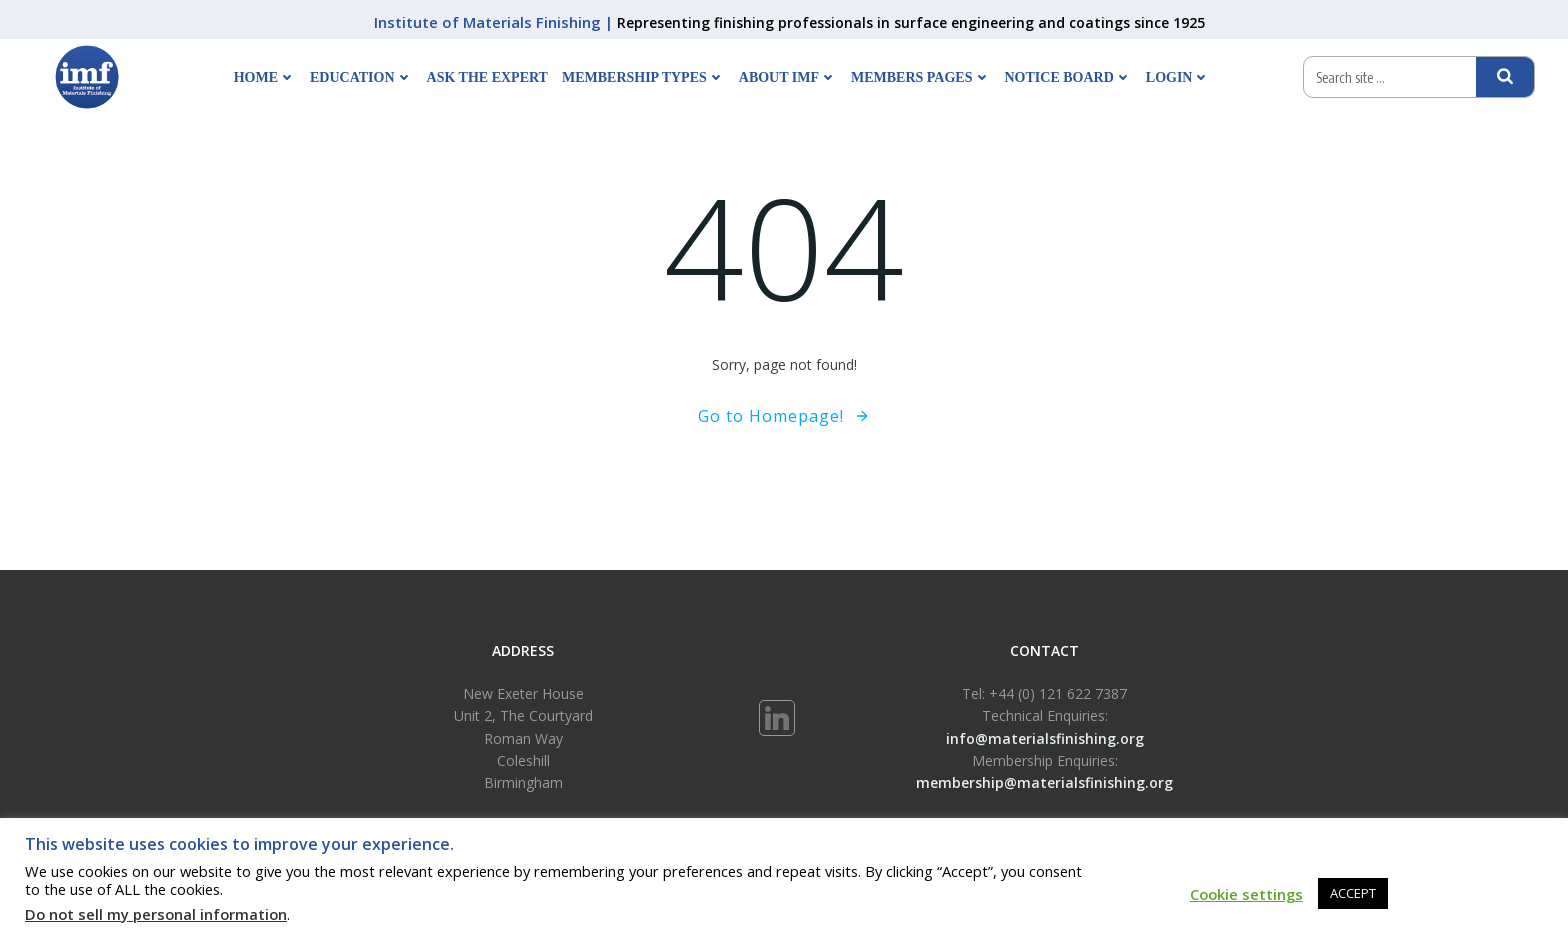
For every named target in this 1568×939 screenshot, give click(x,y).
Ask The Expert (487, 77)
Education (361, 77)
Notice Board (1068, 77)
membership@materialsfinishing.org (1044, 782)
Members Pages (920, 77)
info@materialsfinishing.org (1045, 738)
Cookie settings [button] (1246, 894)
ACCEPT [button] (1353, 893)
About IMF (788, 77)
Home (265, 77)
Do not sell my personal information (156, 914)
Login (1178, 77)
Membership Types (643, 77)
